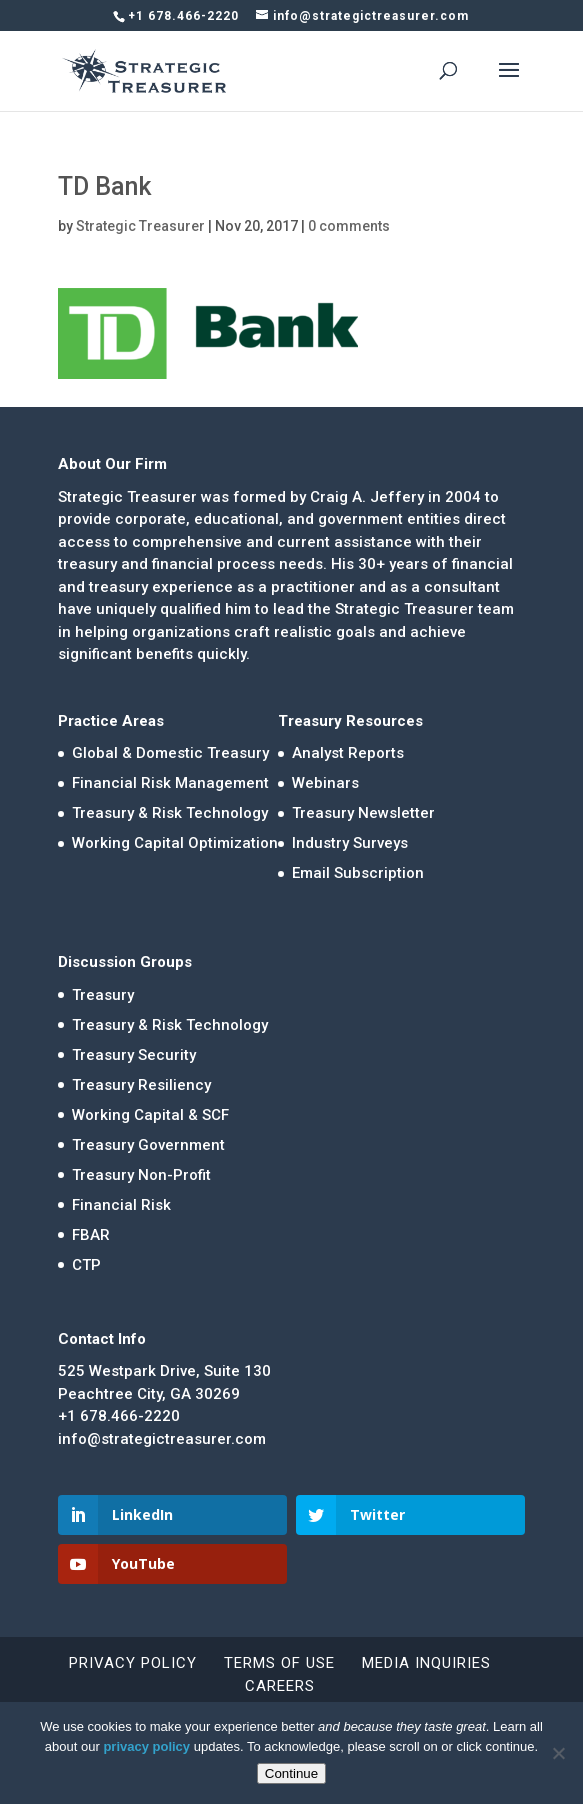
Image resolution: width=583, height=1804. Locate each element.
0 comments (349, 226)
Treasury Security (134, 1055)
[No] (558, 1753)
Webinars (325, 783)
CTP (86, 1265)
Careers (280, 1686)
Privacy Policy (133, 1663)
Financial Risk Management (170, 783)
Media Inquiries (426, 1663)
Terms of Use (279, 1663)
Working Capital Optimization (175, 843)
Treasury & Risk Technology (170, 813)
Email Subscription (358, 873)
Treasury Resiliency (141, 1085)
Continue (291, 1773)
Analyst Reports (348, 753)
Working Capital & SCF (150, 1115)
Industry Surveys (350, 843)
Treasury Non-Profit (141, 1175)
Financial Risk (121, 1205)
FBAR (91, 1235)
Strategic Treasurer (140, 226)
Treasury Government (148, 1145)
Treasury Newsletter (363, 813)
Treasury (103, 995)
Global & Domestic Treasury (170, 753)
